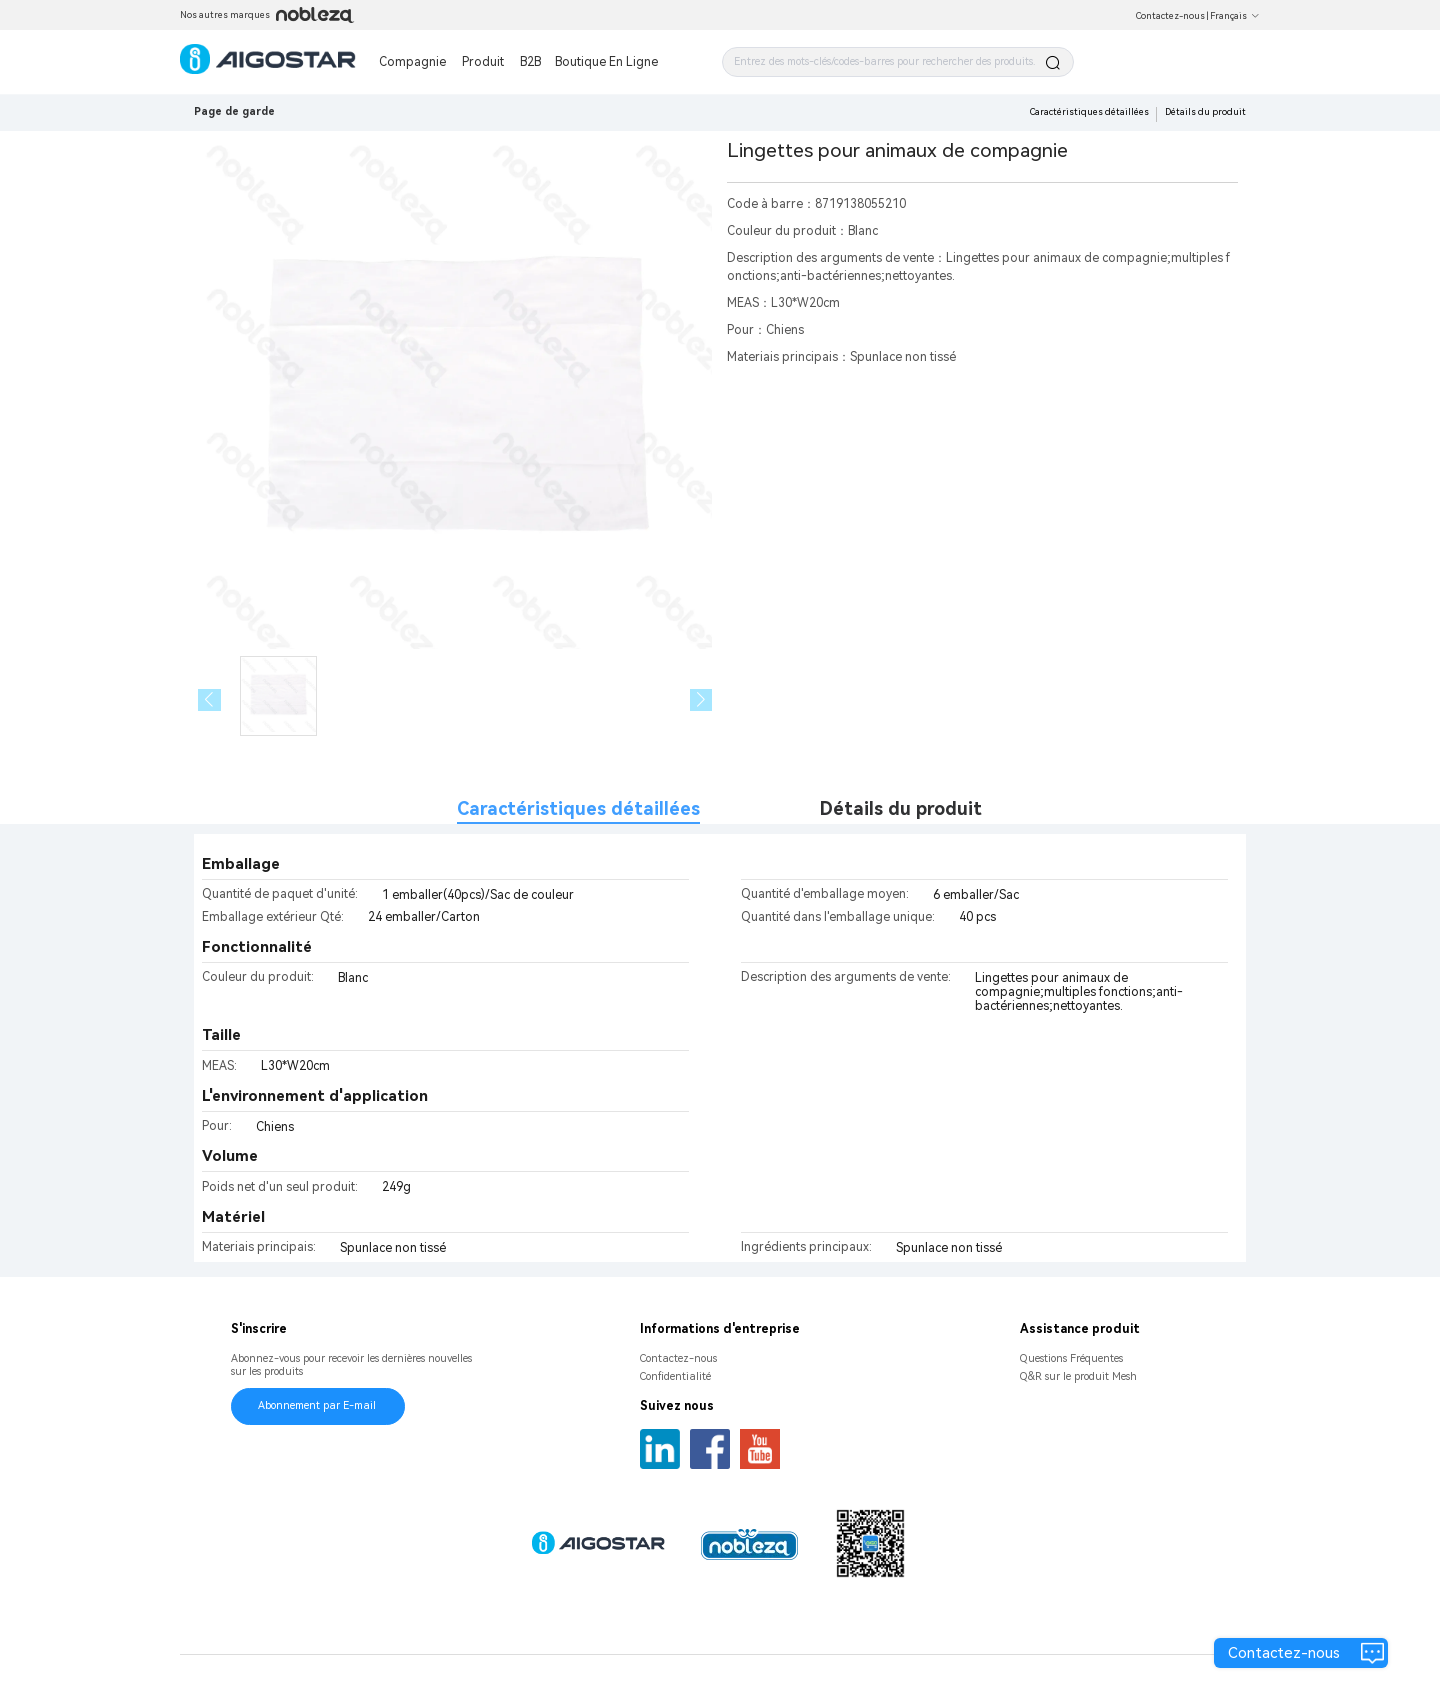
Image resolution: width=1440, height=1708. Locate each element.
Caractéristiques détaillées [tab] (578, 808)
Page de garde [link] (234, 111)
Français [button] (1235, 16)
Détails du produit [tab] (901, 808)
